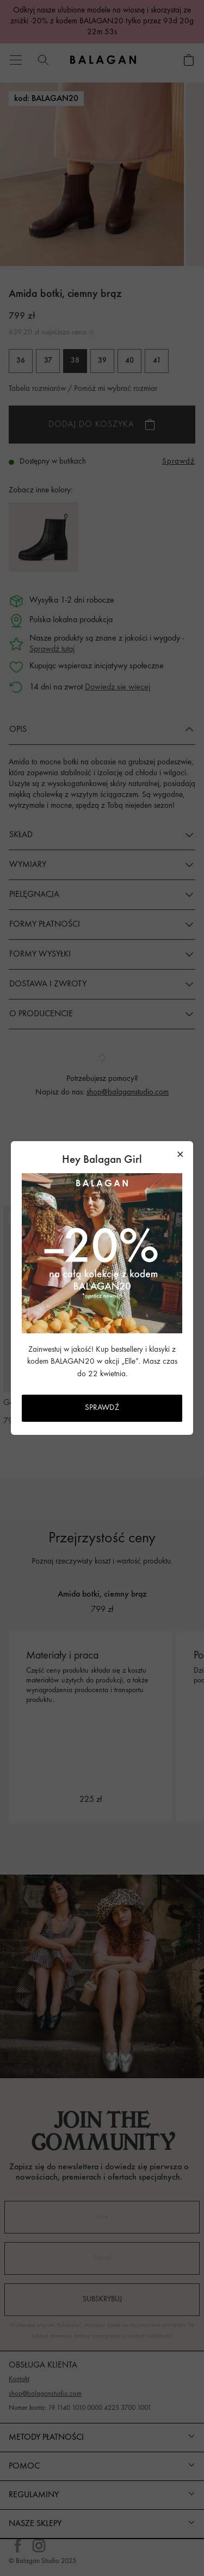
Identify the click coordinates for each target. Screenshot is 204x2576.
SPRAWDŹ (102, 1408)
